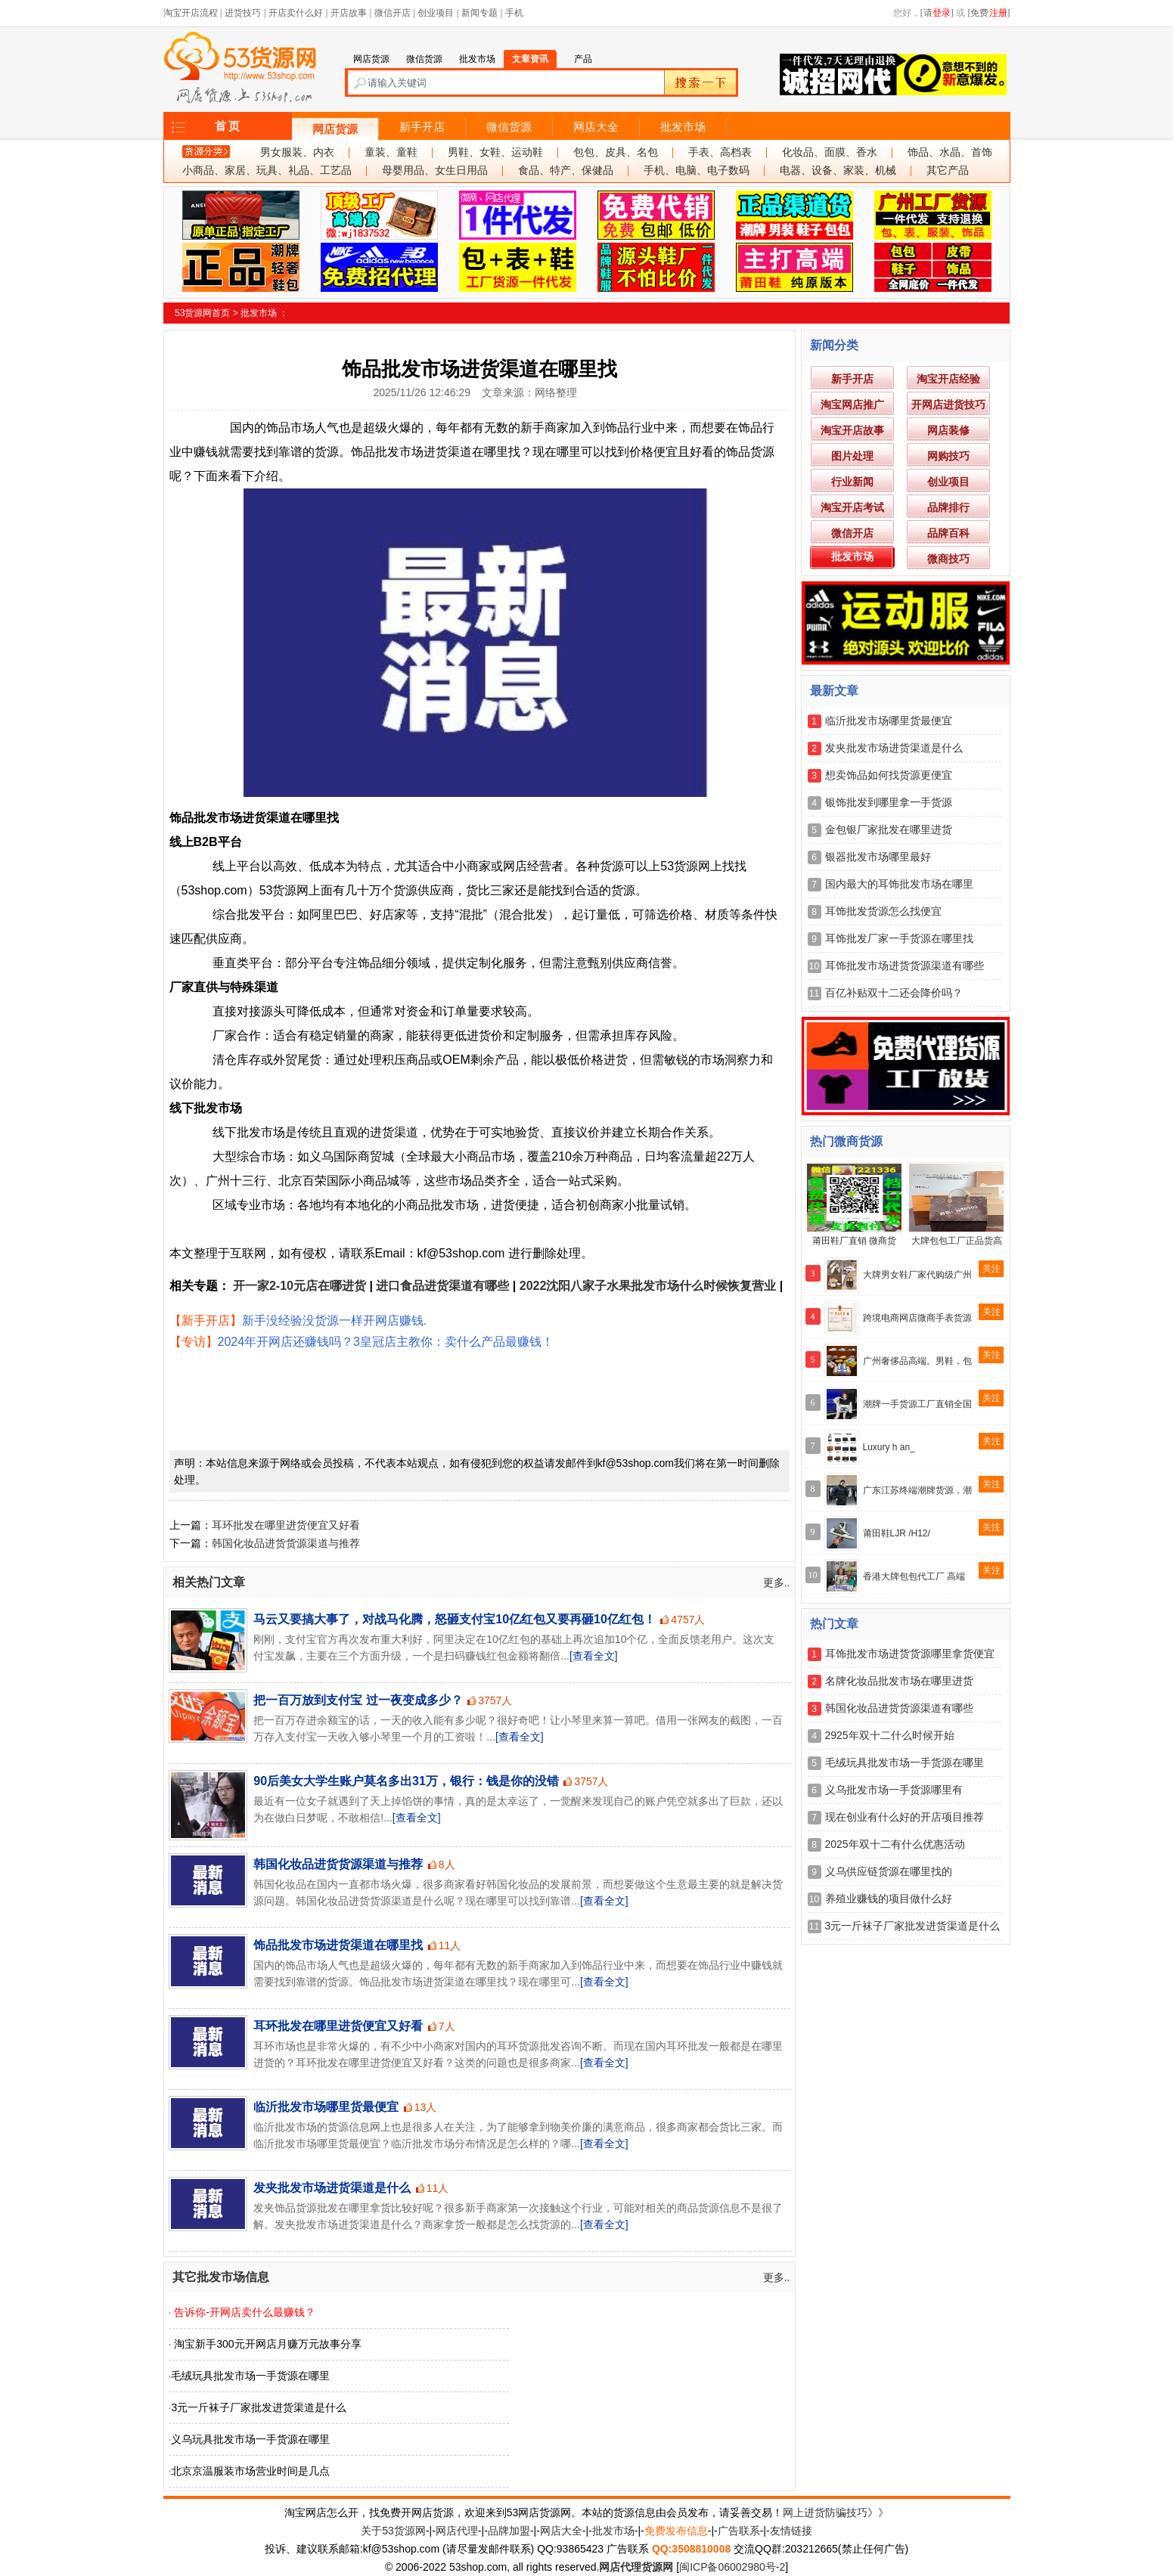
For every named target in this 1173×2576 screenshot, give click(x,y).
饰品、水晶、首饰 (950, 152)
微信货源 (509, 127)
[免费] (989, 13)
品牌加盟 (509, 2531)
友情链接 (791, 2531)
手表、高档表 (720, 152)
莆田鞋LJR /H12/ (896, 1533)
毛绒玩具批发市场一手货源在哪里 (250, 2376)
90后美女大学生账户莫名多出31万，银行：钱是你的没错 (406, 1781)
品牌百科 (948, 533)
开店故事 (348, 13)
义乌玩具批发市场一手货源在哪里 (250, 2439)
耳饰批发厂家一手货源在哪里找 (899, 938)
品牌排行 (948, 507)
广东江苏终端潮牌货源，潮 (917, 1490)
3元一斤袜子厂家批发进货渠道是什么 (258, 2407)
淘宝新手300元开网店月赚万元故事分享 (267, 2344)
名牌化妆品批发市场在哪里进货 (899, 1681)
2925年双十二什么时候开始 (889, 1735)
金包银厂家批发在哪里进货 (888, 829)
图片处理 (852, 456)
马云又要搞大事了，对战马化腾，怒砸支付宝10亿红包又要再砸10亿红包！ (454, 1619)
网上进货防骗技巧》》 (836, 2512)
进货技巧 (243, 13)
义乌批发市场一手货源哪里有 (894, 1790)
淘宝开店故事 (852, 430)
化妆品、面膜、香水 (829, 152)
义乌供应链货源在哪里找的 (888, 1871)
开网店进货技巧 (948, 404)
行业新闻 (852, 482)
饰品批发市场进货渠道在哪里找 (338, 1945)
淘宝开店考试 (852, 507)
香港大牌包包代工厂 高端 (914, 1576)
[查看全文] (593, 1656)
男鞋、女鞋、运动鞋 (495, 152)
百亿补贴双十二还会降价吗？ (894, 993)
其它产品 (947, 170)
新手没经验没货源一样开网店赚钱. (334, 1320)
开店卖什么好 (295, 13)
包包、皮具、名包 (615, 152)
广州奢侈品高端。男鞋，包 (917, 1361)
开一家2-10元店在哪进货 (299, 1285)
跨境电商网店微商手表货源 (917, 1318)
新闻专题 (479, 13)
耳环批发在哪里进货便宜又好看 (286, 1525)
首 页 (227, 126)
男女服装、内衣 (297, 152)
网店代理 (457, 2531)
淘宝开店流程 (190, 13)
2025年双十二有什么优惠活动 (895, 1844)
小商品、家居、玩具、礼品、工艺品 (267, 170)
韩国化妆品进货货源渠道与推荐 (286, 1543)
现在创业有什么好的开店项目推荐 (904, 1817)
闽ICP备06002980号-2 (732, 2567)
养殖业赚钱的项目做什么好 (888, 1898)
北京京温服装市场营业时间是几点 (250, 2471)
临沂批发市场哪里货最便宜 (326, 2106)
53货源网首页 (202, 313)
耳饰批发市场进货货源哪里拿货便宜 (910, 1654)
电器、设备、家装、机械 (838, 170)
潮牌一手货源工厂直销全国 (917, 1404)
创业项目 (435, 13)
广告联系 (739, 2531)
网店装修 (948, 430)
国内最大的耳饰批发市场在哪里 (899, 884)
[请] (937, 13)
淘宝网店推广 (852, 404)
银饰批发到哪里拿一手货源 (888, 802)
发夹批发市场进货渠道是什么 (332, 2187)
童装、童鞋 (391, 152)
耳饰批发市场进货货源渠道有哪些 (904, 965)
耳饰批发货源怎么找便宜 (883, 911)
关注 (991, 1268)
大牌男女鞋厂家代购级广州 (917, 1274)
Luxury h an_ (889, 1447)
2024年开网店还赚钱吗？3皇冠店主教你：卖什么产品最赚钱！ (386, 1341)
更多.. (776, 1582)
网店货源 (335, 129)
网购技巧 (948, 456)
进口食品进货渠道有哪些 (442, 1285)
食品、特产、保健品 (565, 170)
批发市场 (683, 127)
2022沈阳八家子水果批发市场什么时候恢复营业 (648, 1285)
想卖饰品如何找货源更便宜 (888, 775)
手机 (514, 13)
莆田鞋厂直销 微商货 (854, 1240)
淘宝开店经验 (948, 379)
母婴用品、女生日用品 (435, 170)
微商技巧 (948, 559)
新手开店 (422, 127)
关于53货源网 (393, 2531)
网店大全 (596, 127)
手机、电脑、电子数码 (696, 170)
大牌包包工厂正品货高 (956, 1240)
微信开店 (392, 13)
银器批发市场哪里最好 (878, 857)
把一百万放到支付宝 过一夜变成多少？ (357, 1700)
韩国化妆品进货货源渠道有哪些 (899, 1708)
